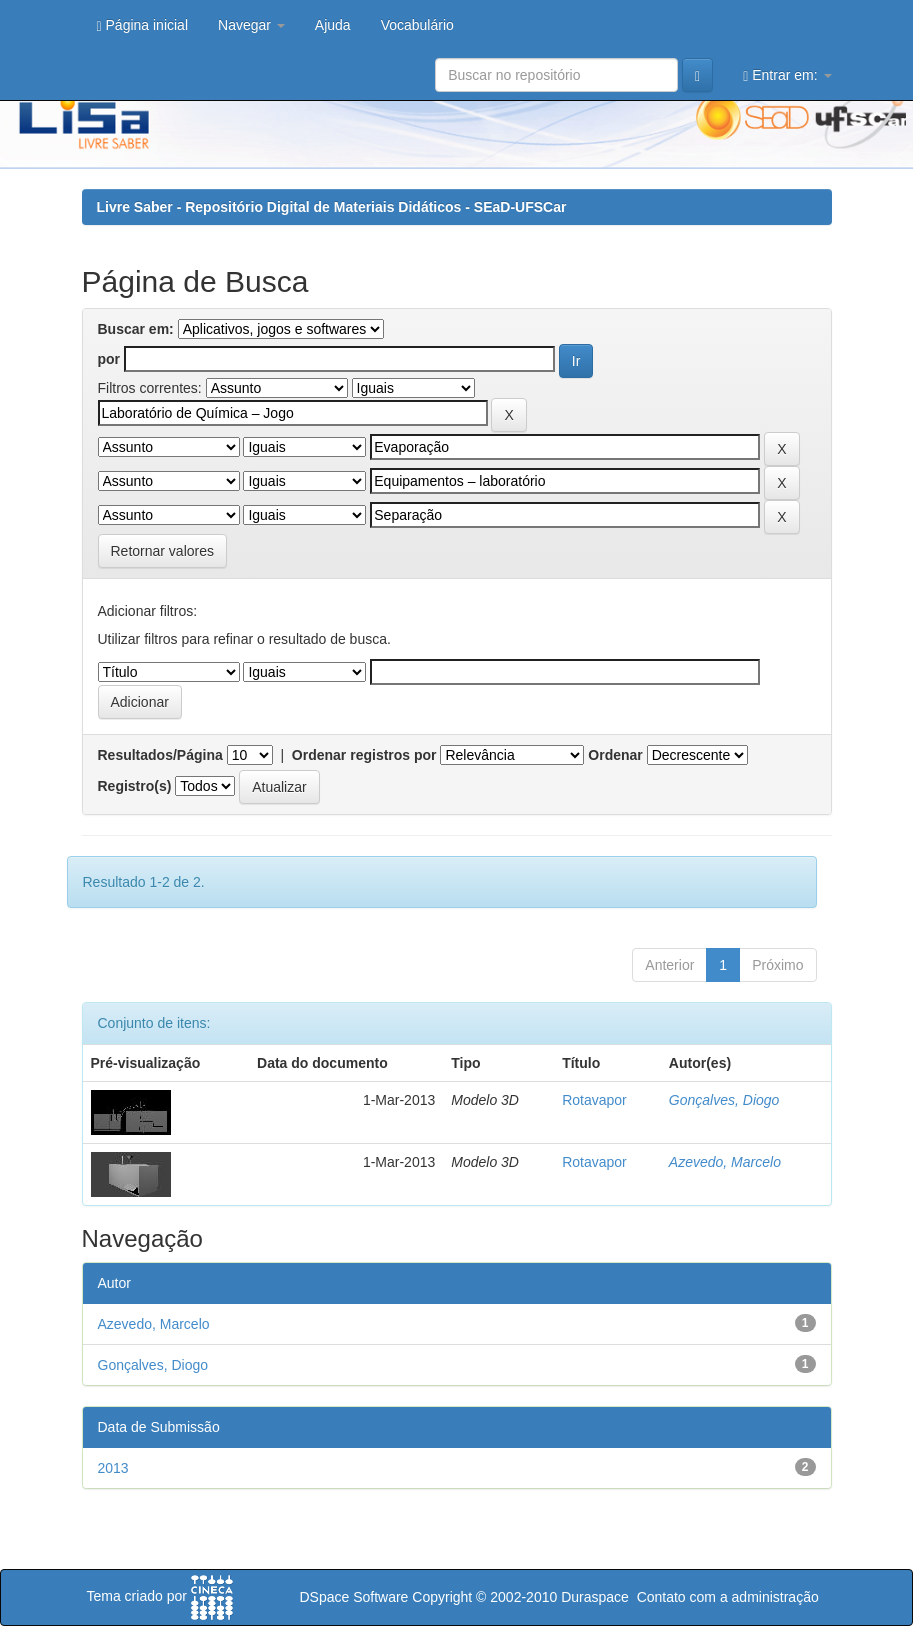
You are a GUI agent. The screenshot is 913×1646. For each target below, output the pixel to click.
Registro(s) (135, 786)
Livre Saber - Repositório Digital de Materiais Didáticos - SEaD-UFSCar (332, 207)
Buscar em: (136, 329)
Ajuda (333, 25)
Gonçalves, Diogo (724, 1100)
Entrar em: (787, 75)
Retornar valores (163, 551)
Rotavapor (594, 1100)
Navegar (251, 25)
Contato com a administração (728, 1597)
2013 (113, 1468)
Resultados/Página (160, 755)
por (109, 359)
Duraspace (595, 1597)
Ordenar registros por (364, 755)
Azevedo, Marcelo (725, 1162)
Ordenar (615, 755)
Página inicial (143, 25)
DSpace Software (353, 1597)
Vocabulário (417, 25)
